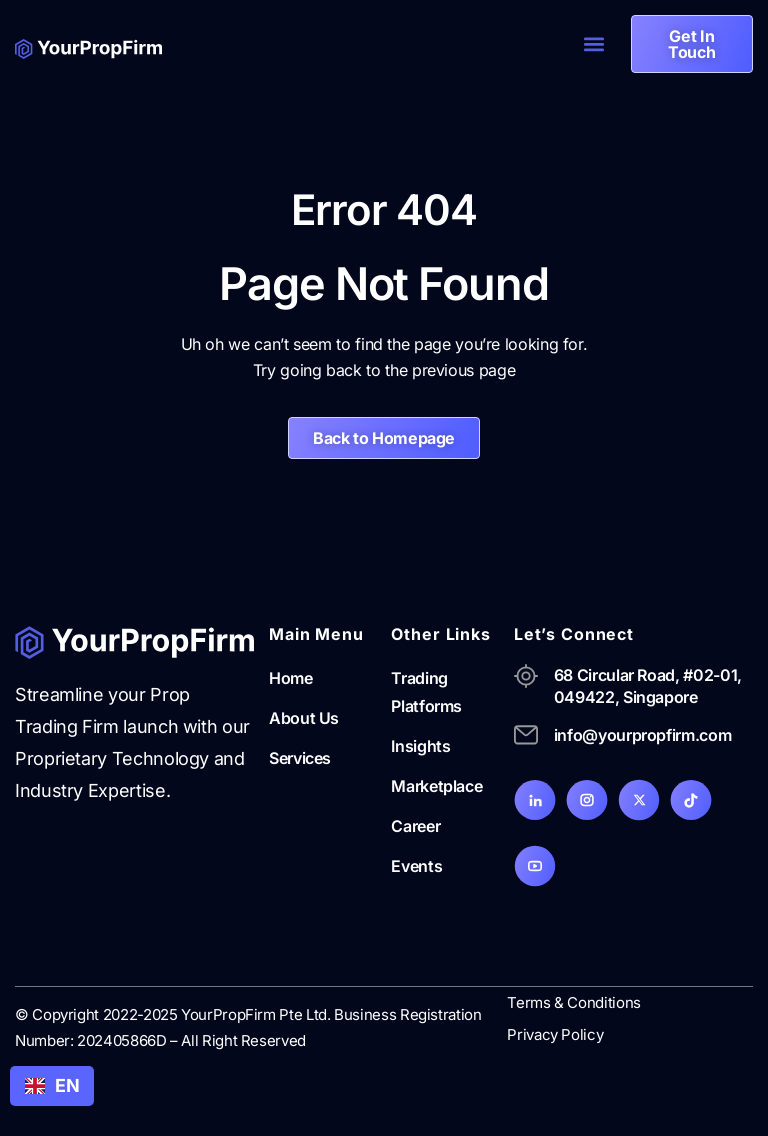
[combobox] (52, 1086)
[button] (594, 44)
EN (52, 1085)
